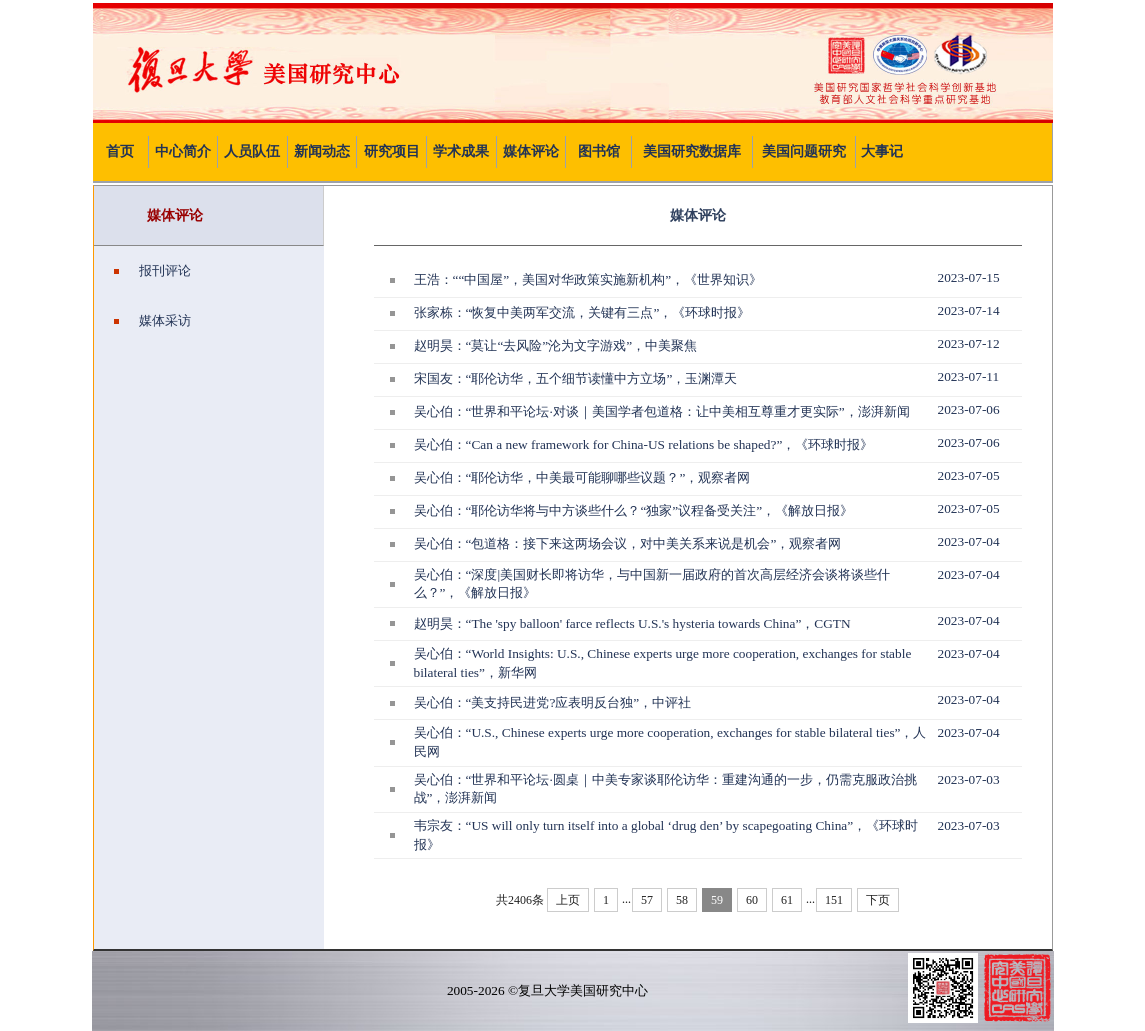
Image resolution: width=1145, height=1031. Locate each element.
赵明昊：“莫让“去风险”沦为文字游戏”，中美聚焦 (556, 345)
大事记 (882, 151)
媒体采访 (152, 320)
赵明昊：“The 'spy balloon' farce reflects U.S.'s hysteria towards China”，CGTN (632, 623)
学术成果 (461, 151)
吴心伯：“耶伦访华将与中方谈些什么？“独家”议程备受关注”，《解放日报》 (634, 510)
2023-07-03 (969, 779)
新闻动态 (322, 151)
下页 (878, 900)
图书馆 (599, 151)
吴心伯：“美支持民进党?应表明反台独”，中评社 (553, 702)
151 (834, 900)
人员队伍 (252, 151)
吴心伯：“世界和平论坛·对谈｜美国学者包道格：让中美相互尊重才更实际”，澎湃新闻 (662, 411)
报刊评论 (152, 270)
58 (682, 900)
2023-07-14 (969, 310)
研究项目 (392, 151)
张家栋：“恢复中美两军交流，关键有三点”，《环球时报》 (582, 312)
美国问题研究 (804, 151)
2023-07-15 (969, 277)
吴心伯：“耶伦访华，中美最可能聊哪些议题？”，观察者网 (582, 477)
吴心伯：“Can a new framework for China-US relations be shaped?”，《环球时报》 (644, 444)
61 (787, 900)
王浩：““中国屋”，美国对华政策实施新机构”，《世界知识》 (588, 279)
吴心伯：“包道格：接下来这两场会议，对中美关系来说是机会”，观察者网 (628, 543)
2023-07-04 (969, 541)
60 (752, 900)
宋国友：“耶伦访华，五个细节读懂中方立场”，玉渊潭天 (576, 378)
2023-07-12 (969, 343)
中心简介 (183, 151)
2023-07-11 (969, 376)
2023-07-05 (969, 475)
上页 (568, 900)
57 (647, 900)
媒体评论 (531, 151)
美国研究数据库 (692, 151)
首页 (120, 151)
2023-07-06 (969, 409)
